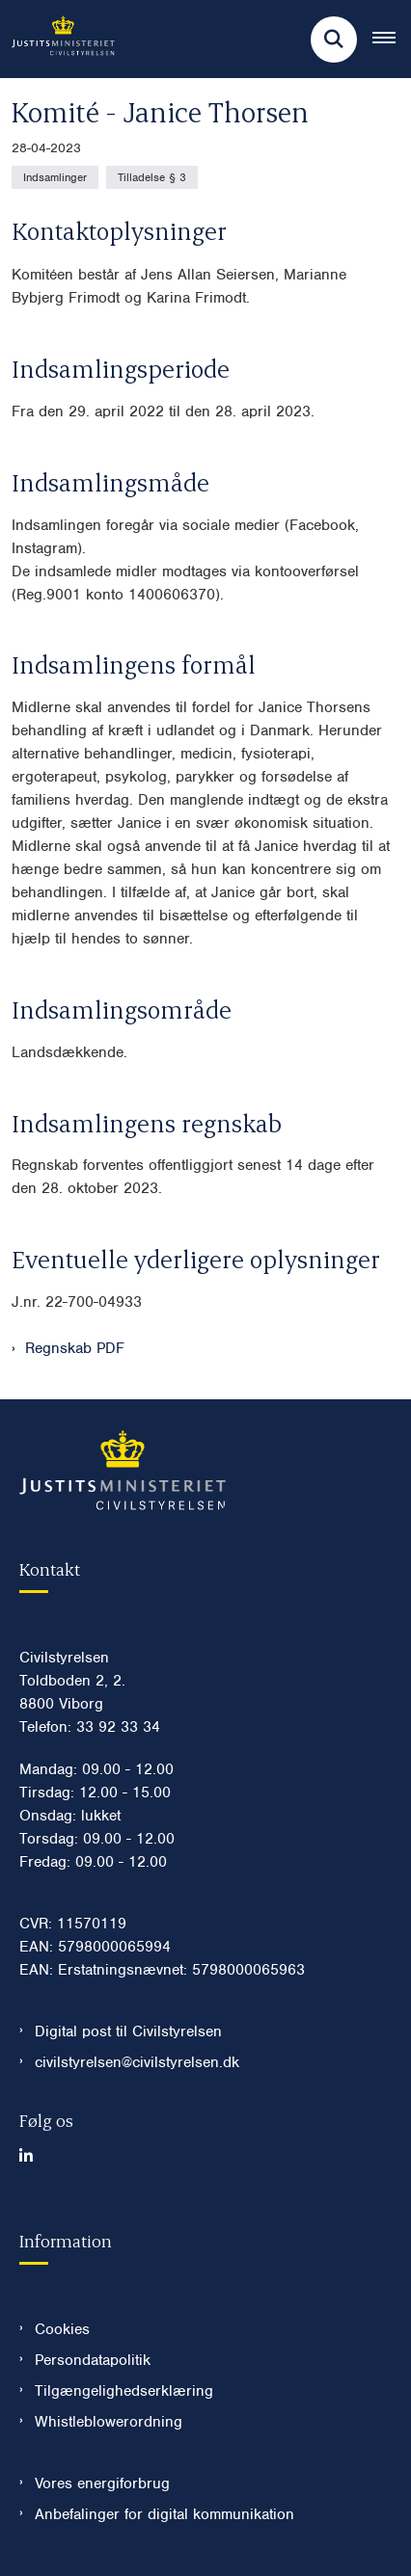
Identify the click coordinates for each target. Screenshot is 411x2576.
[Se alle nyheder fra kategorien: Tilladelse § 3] (152, 177)
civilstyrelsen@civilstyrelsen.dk (137, 2062)
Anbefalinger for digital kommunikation (164, 2514)
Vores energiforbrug (102, 2483)
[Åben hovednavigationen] (391, 39)
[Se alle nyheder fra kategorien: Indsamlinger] (55, 177)
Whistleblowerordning (108, 2421)
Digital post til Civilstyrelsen (128, 2031)
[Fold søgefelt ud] (334, 39)
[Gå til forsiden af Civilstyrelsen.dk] (57, 39)
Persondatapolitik (93, 2360)
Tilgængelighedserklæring (124, 2391)
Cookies (62, 2329)
